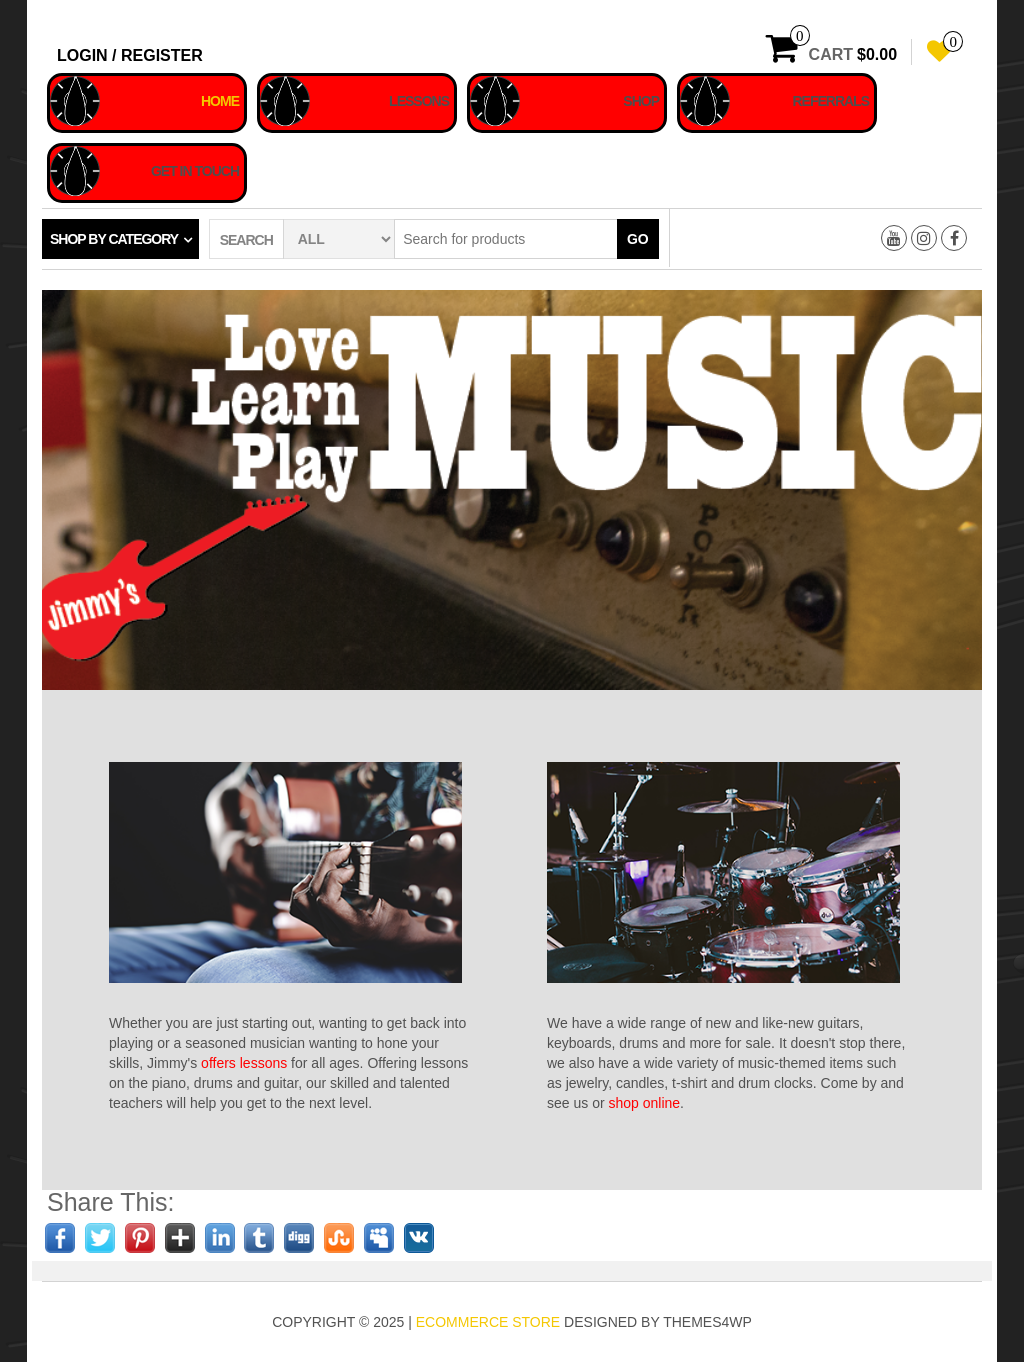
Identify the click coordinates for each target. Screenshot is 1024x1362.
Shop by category (114, 239)
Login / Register (130, 55)
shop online (644, 1103)
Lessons (419, 101)
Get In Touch (195, 171)
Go (638, 239)
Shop (641, 101)
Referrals (830, 101)
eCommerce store (488, 1322)
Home (220, 101)
